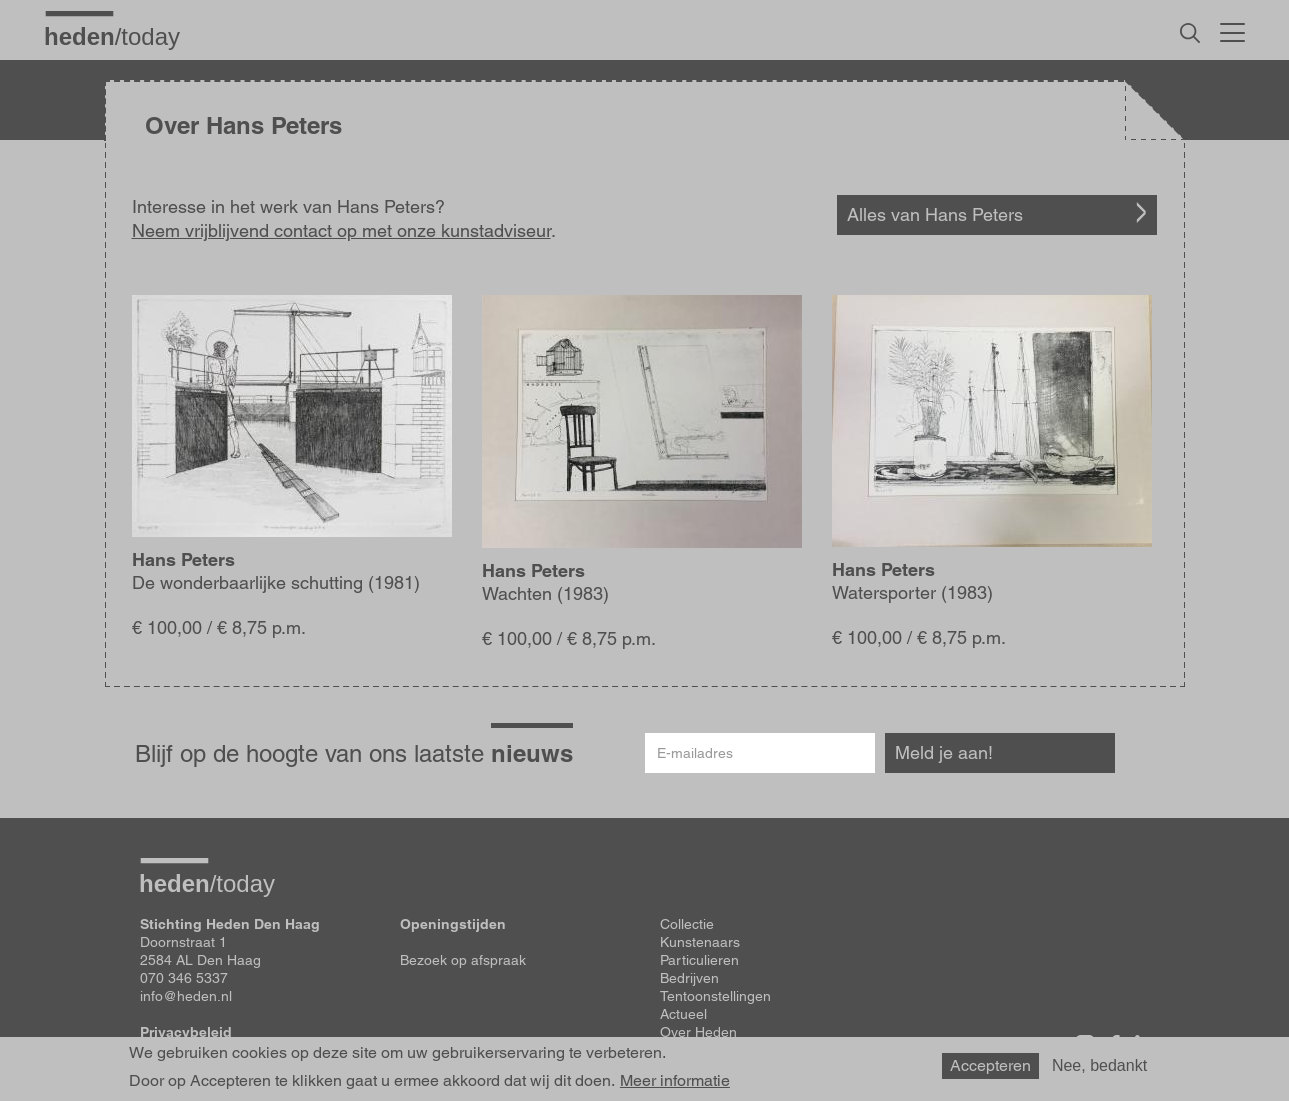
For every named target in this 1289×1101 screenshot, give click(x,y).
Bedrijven (689, 978)
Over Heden (698, 1032)
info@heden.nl (186, 996)
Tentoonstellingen (715, 996)
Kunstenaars (700, 942)
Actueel (683, 1014)
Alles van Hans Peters (935, 214)
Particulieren (699, 960)
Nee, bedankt (1099, 1065)
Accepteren (990, 1065)
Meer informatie (675, 1081)
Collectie (687, 924)
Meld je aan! (944, 752)
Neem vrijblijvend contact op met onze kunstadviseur (341, 230)
